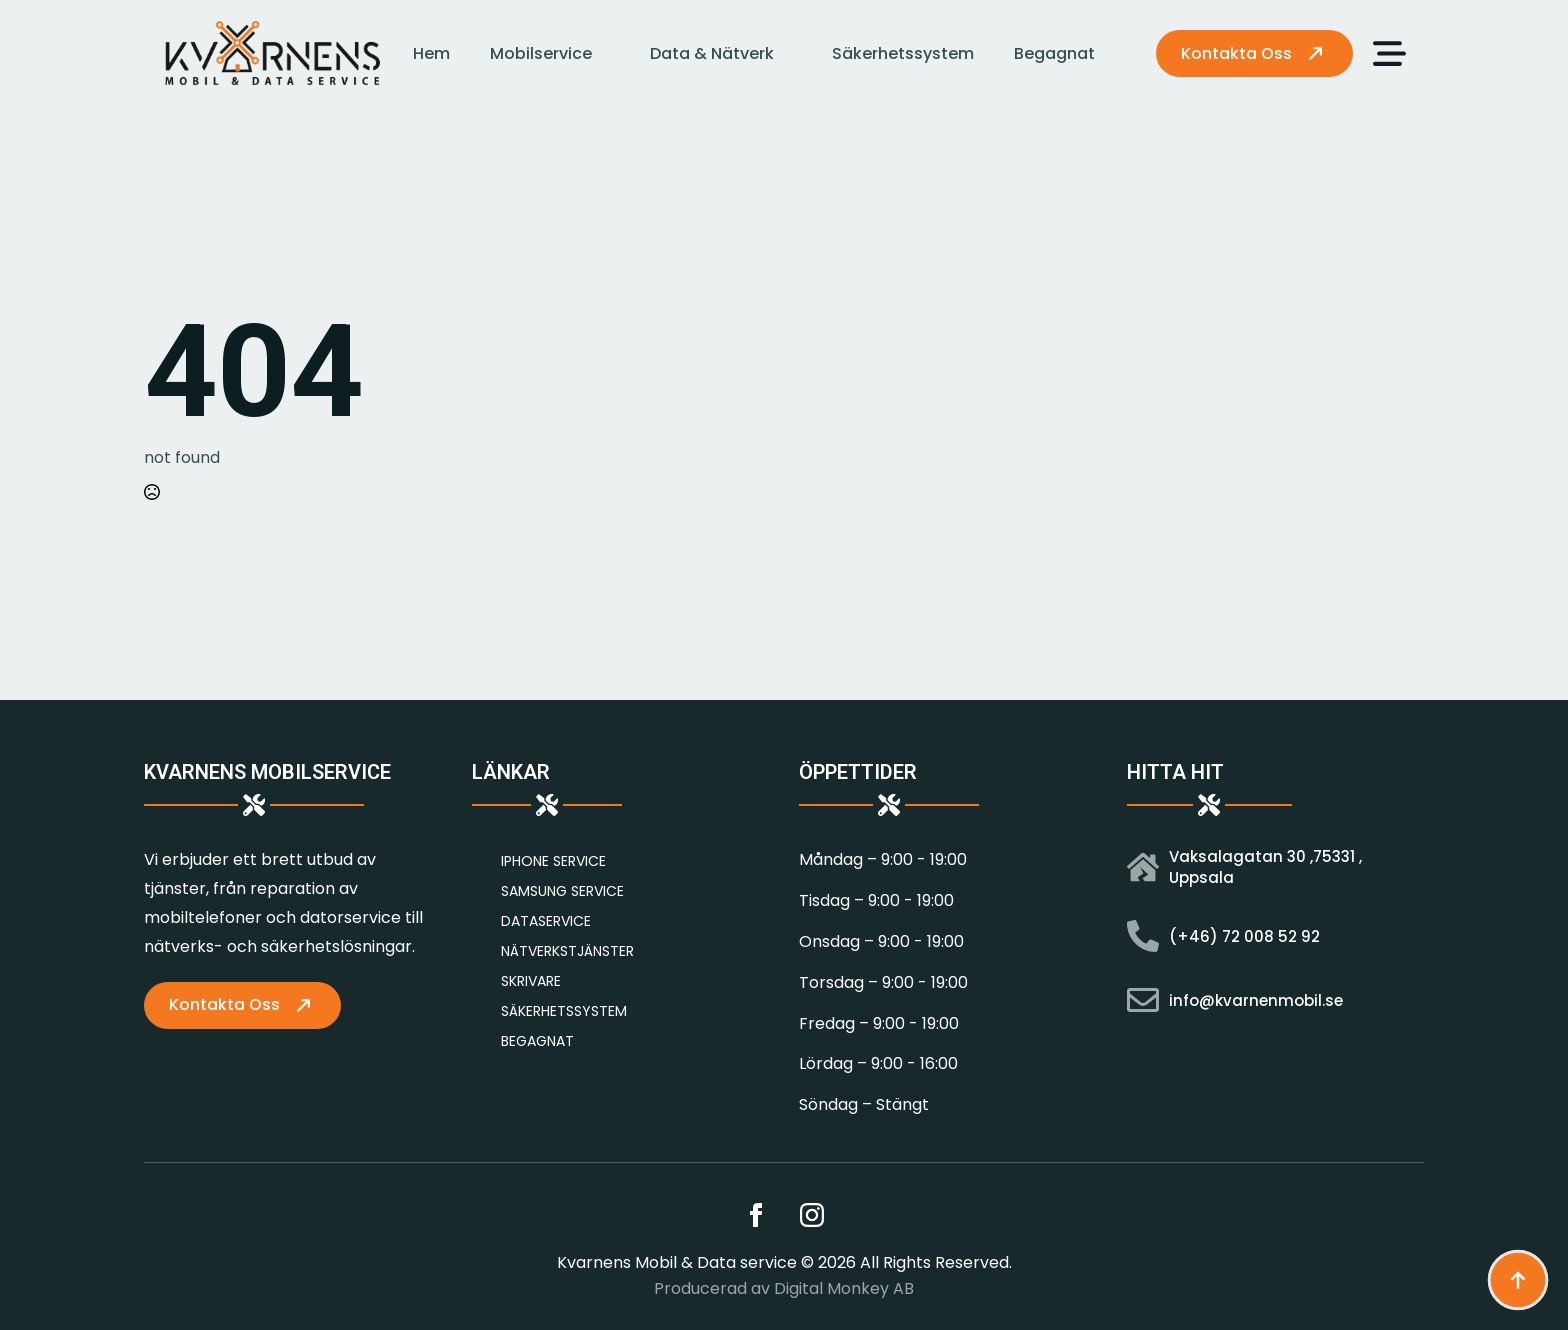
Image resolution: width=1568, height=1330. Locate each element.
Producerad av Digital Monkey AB (784, 1289)
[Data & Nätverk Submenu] (793, 54)
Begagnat (1054, 53)
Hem (431, 53)
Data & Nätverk (712, 53)
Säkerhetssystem (903, 53)
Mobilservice (541, 53)
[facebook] (756, 1215)
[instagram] (812, 1215)
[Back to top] (1518, 1280)
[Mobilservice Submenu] (611, 54)
